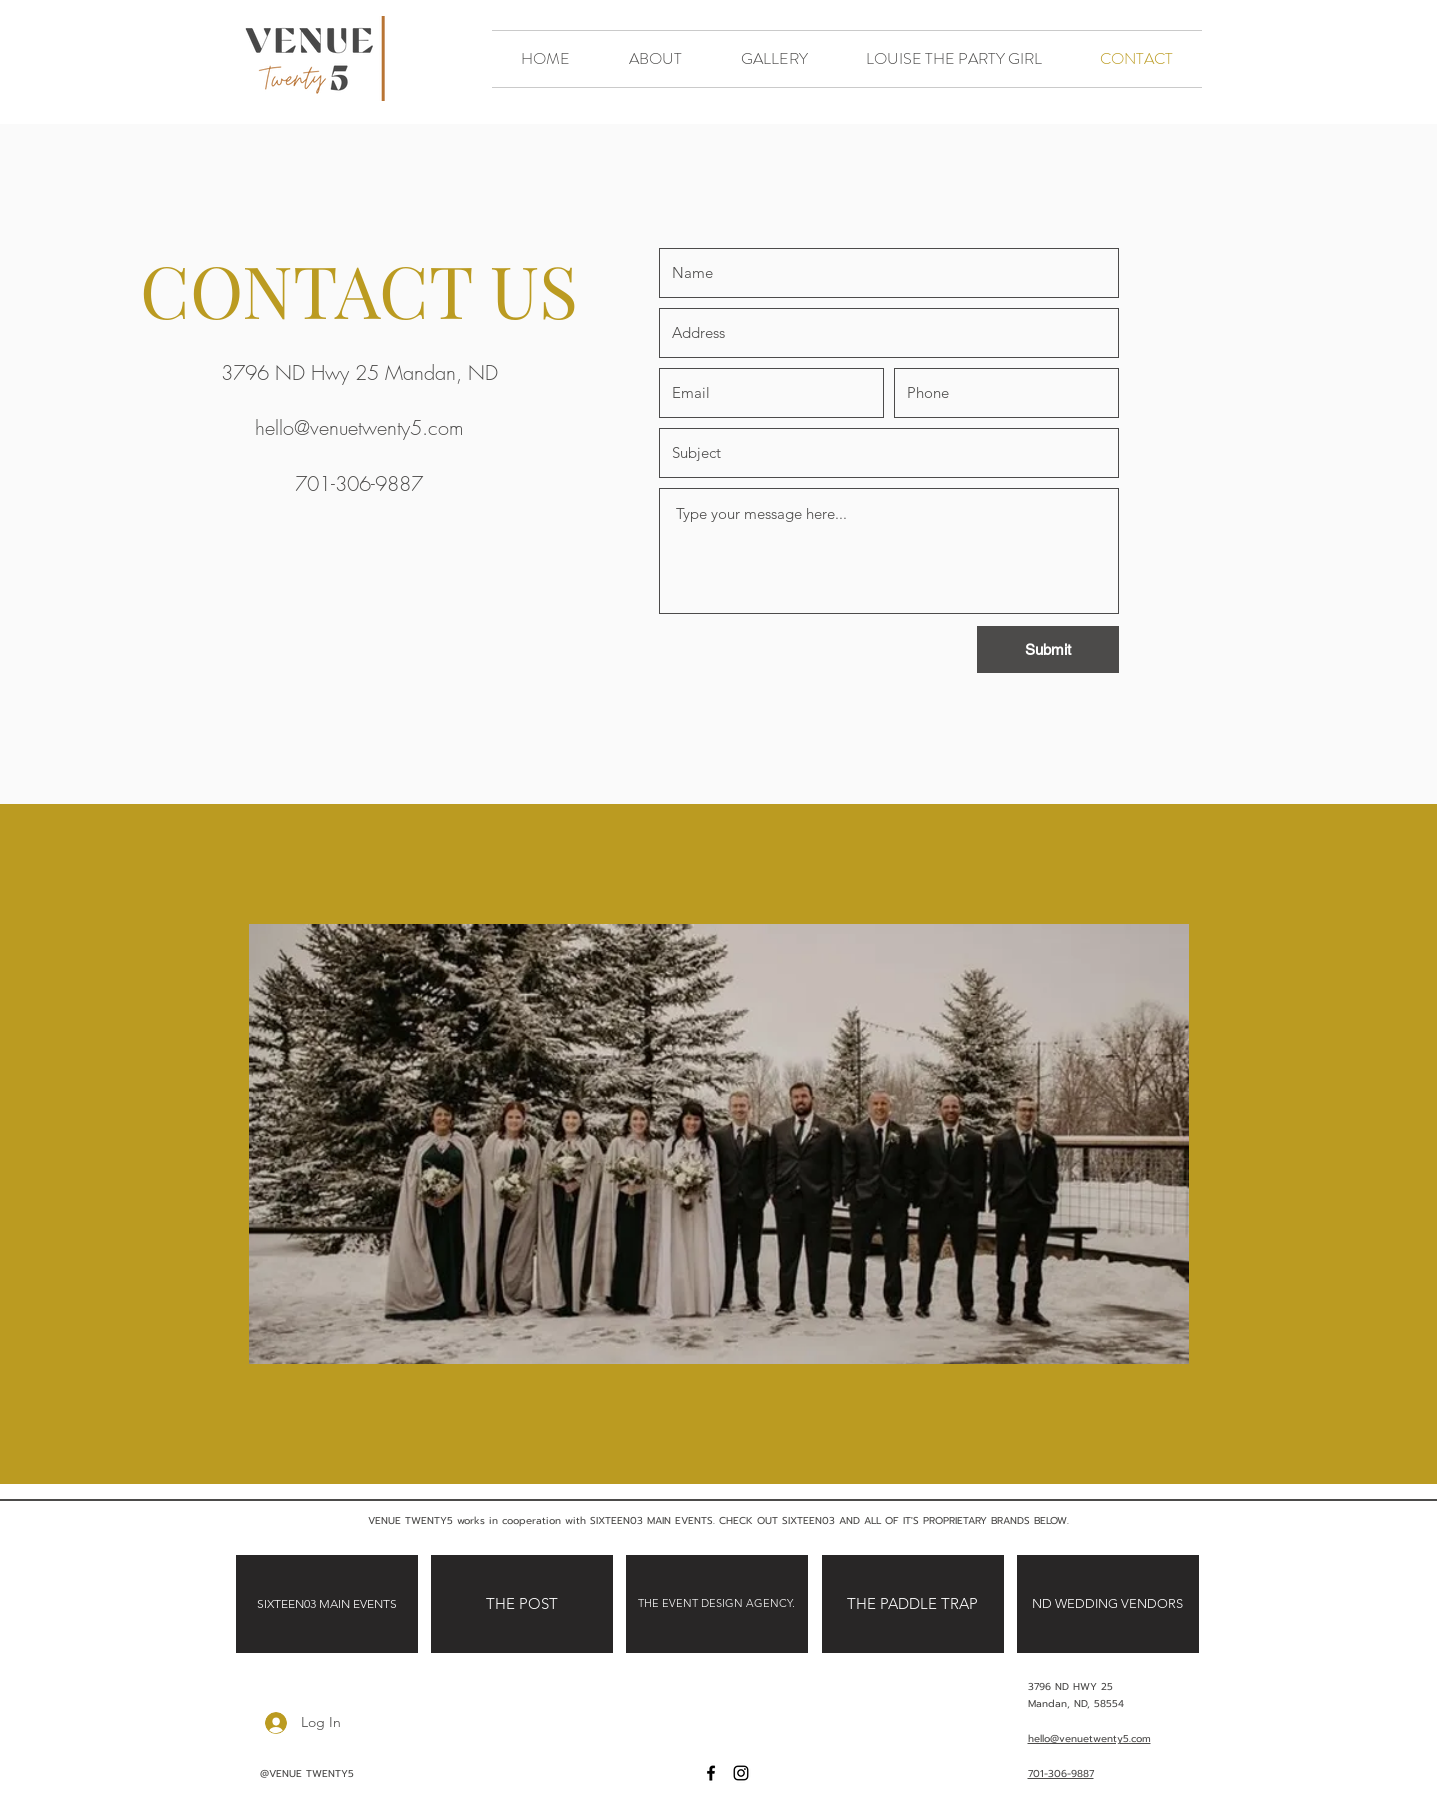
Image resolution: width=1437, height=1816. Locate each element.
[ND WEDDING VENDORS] (1108, 1604)
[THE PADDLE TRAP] (913, 1604)
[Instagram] (741, 1773)
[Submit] (1048, 649)
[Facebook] (711, 1773)
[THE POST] (522, 1604)
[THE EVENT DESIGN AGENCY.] (717, 1604)
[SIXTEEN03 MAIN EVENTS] (327, 1604)
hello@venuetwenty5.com (359, 427)
